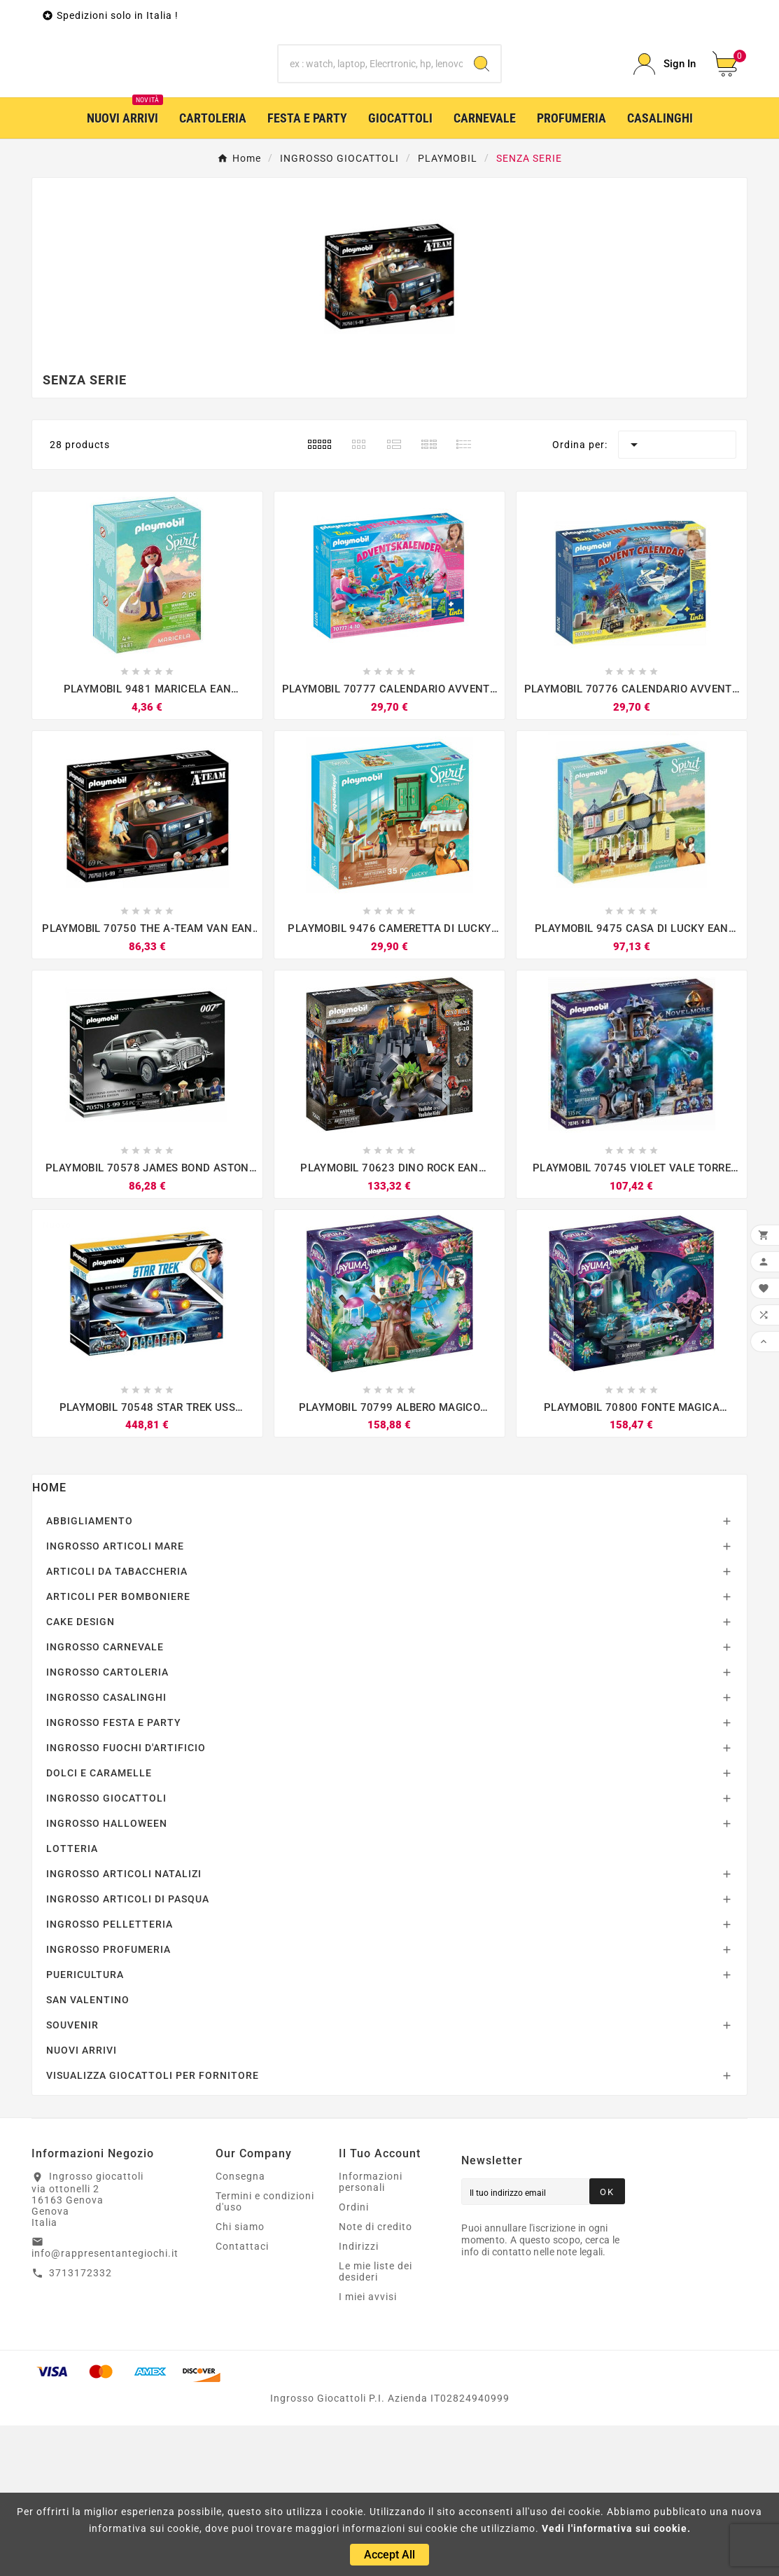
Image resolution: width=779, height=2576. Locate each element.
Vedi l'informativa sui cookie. (616, 2528)
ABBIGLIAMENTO (89, 1671)
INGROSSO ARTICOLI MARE (115, 1696)
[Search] (481, 139)
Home (49, 1638)
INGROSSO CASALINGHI (106, 1847)
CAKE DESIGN (80, 1772)
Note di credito (375, 2377)
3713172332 (80, 2423)
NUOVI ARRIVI (81, 2200)
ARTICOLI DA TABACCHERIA (117, 1721)
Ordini (354, 2357)
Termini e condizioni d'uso (265, 2352)
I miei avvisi (368, 2447)
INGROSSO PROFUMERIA (108, 2099)
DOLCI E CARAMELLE (99, 1923)
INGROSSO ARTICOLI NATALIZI (124, 2024)
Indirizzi (359, 2396)
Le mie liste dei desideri (375, 2422)
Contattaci (242, 2396)
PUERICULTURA (85, 2125)
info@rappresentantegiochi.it (104, 2403)
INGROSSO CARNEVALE (105, 1797)
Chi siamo (240, 2377)
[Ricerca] (371, 139)
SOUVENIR (72, 2175)
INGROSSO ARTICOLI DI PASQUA (127, 2049)
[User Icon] (664, 140)
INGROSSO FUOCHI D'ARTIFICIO (126, 1898)
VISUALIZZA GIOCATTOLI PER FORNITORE (152, 2226)
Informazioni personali (370, 2332)
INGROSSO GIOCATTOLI (106, 1948)
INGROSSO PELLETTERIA (109, 2074)
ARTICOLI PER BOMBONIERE (118, 1747)
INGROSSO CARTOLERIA (107, 1822)
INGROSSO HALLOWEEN (106, 1973)
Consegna (240, 2326)
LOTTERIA (72, 1999)
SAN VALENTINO (87, 2150)
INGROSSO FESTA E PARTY (113, 1873)
